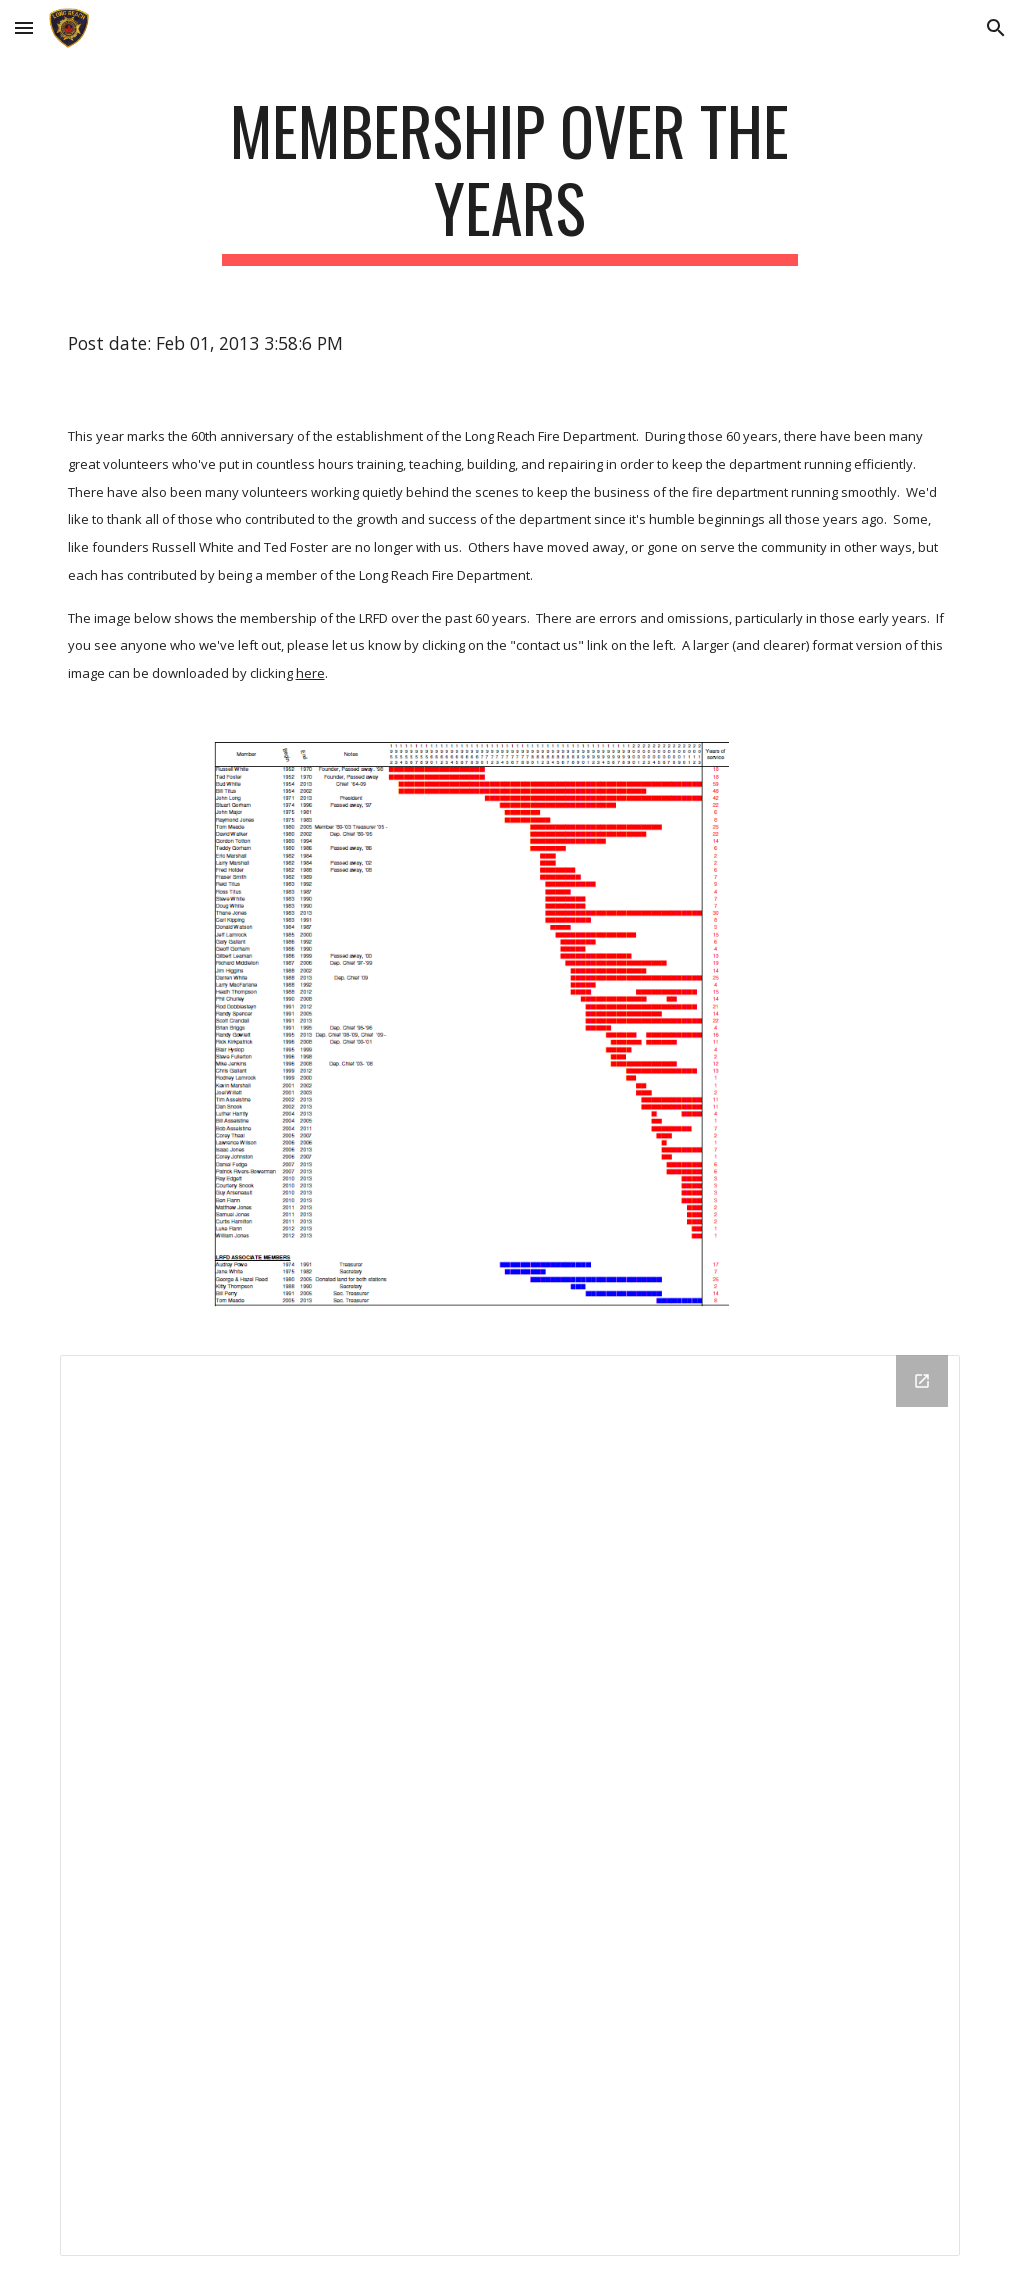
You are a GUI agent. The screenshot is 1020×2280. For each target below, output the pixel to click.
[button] (24, 27)
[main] (510, 179)
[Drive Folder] (510, 1805)
